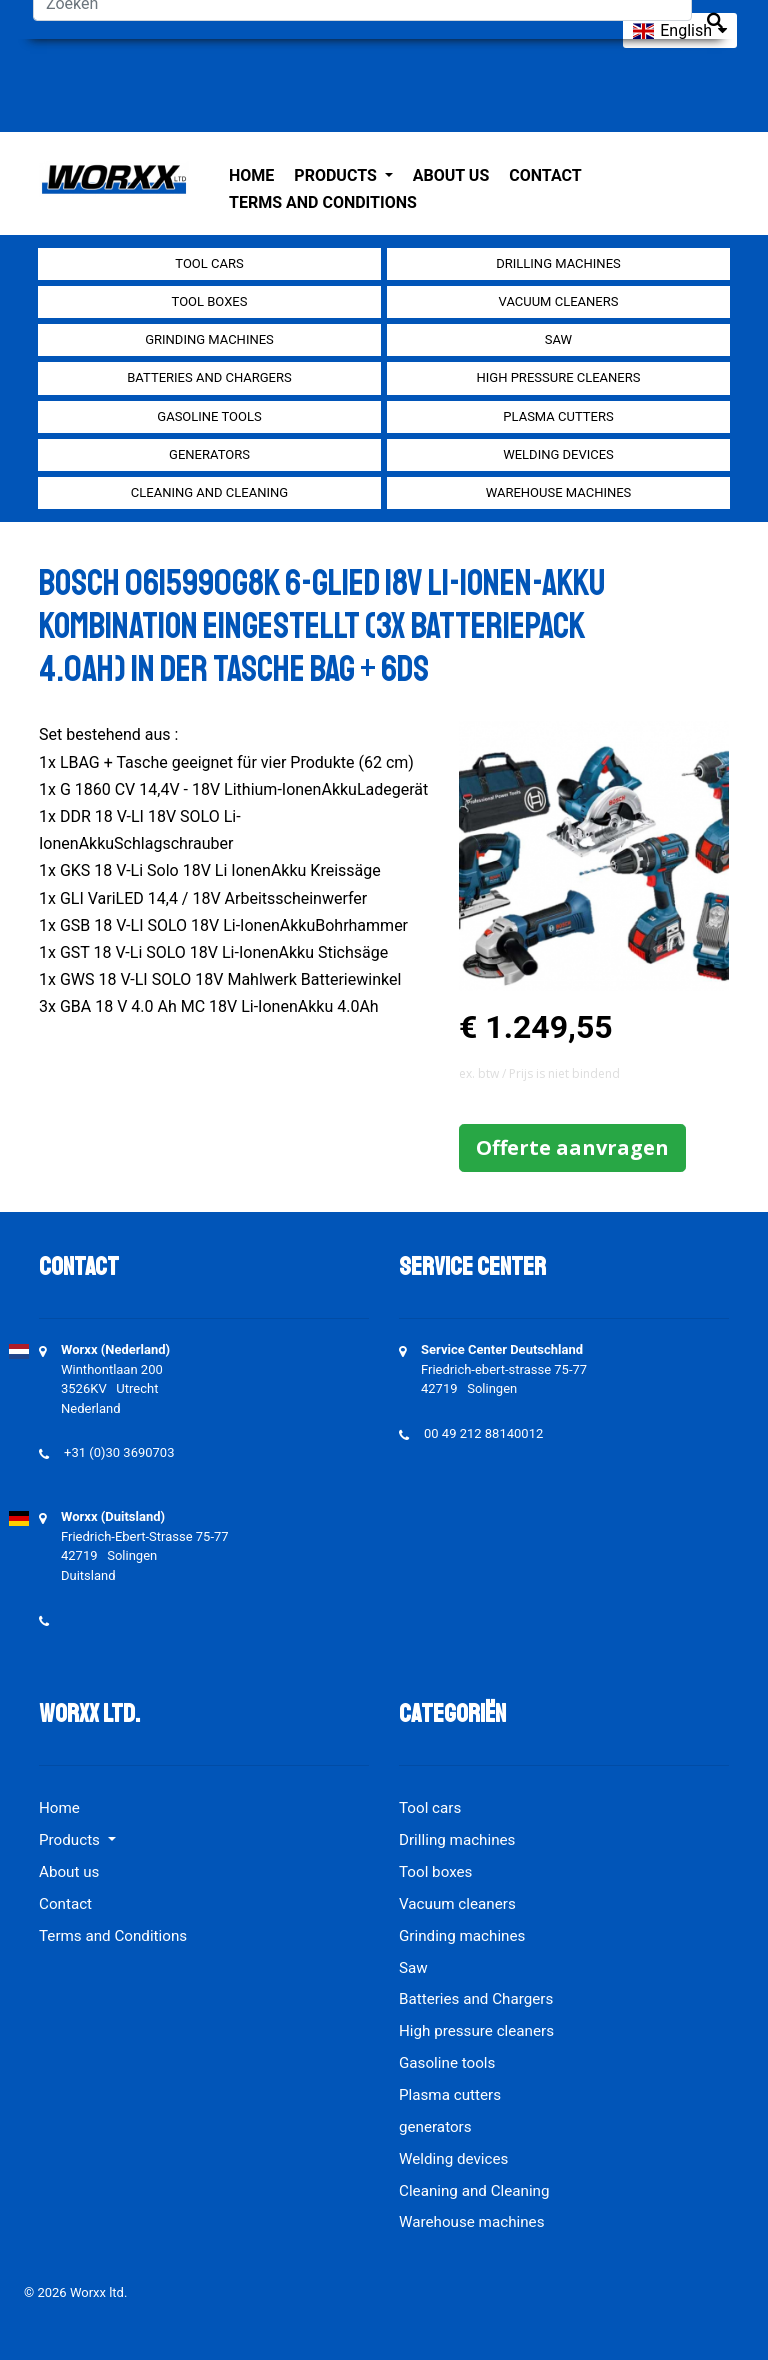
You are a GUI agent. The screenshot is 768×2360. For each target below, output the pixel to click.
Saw (558, 339)
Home (251, 175)
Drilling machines (558, 263)
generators (209, 454)
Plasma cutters (558, 416)
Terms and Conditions (323, 202)
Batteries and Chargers (209, 377)
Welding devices (558, 454)
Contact (545, 175)
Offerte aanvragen (572, 1147)
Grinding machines (209, 339)
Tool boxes (210, 301)
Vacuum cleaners (559, 301)
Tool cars (209, 263)
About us (451, 175)
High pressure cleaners (559, 377)
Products (337, 175)
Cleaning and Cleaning (209, 492)
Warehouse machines (559, 492)
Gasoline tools (209, 416)
